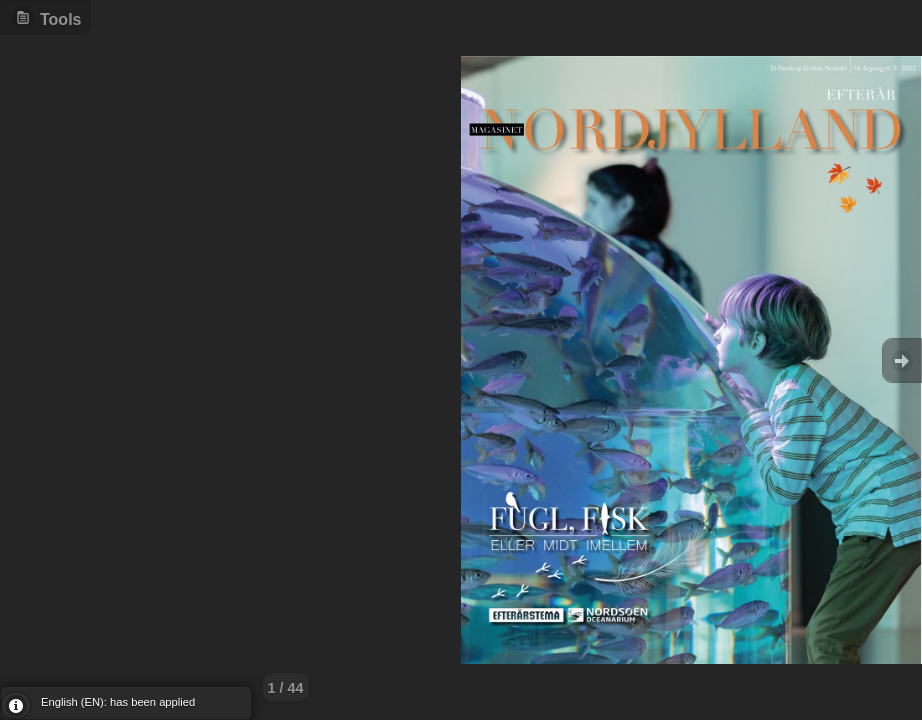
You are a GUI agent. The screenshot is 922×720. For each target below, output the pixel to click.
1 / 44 (286, 688)
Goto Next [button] (902, 360)
